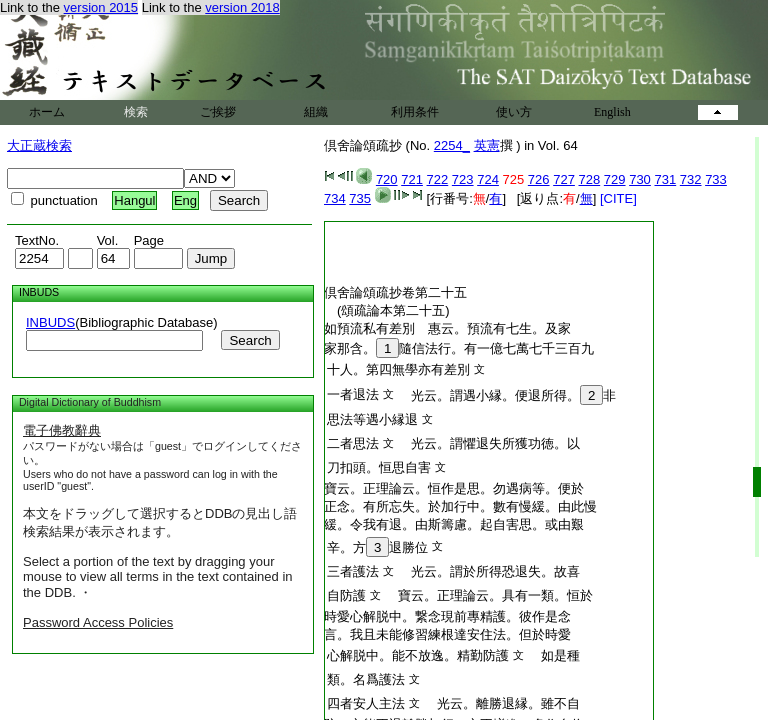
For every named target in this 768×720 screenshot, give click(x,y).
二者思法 (353, 443)
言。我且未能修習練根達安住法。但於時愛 (447, 634)
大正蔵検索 (39, 145)
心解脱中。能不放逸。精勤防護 (418, 655)
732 (691, 179)
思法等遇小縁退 (372, 419)
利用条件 (415, 112)
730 (640, 179)
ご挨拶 (218, 112)
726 (539, 179)
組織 (316, 112)
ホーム (47, 112)
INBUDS (50, 322)
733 (716, 179)
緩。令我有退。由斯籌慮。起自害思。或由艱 (454, 524)
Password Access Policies (98, 622)
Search (250, 340)
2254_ (452, 145)
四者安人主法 (366, 703)
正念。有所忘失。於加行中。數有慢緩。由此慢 (460, 506)
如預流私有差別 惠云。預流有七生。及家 (447, 328)
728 (590, 179)
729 (615, 179)
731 (665, 179)
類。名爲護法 (366, 679)
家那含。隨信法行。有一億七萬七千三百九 (459, 348)
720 (387, 179)
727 (564, 179)
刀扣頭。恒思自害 (379, 467)
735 (360, 198)
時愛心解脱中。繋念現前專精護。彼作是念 (447, 616)
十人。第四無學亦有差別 (398, 369)
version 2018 (242, 7)
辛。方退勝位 (377, 547)
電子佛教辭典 (62, 430)
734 (335, 198)
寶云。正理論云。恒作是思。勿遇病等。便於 (454, 488)
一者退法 (353, 394)
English (612, 112)
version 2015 (101, 7)
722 (438, 179)
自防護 (346, 595)
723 (463, 179)
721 (412, 179)
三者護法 (353, 571)
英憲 (487, 145)
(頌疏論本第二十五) (393, 310)
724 (488, 179)
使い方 (514, 112)
